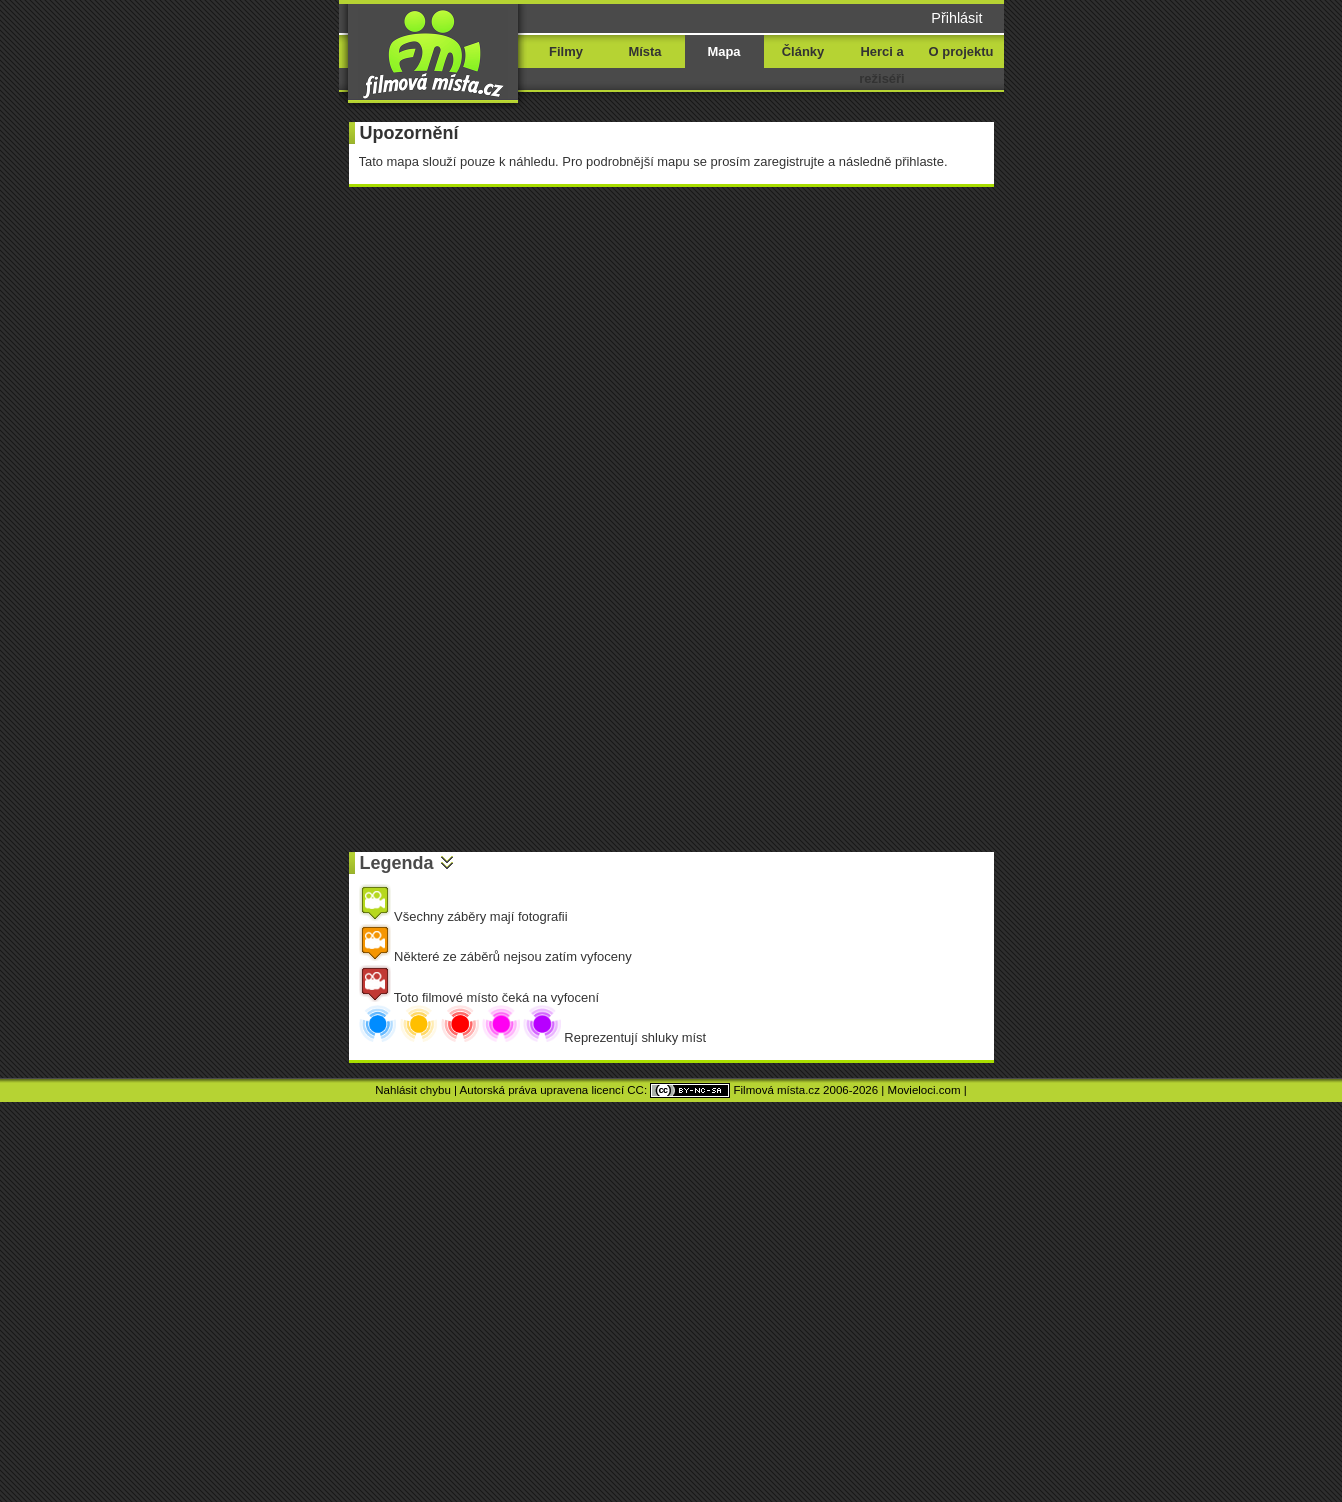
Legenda (397, 863)
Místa (644, 51)
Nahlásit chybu (413, 1090)
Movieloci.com (924, 1090)
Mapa (723, 51)
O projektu (961, 51)
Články (803, 51)
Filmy (566, 51)
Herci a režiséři (881, 65)
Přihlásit (956, 18)
